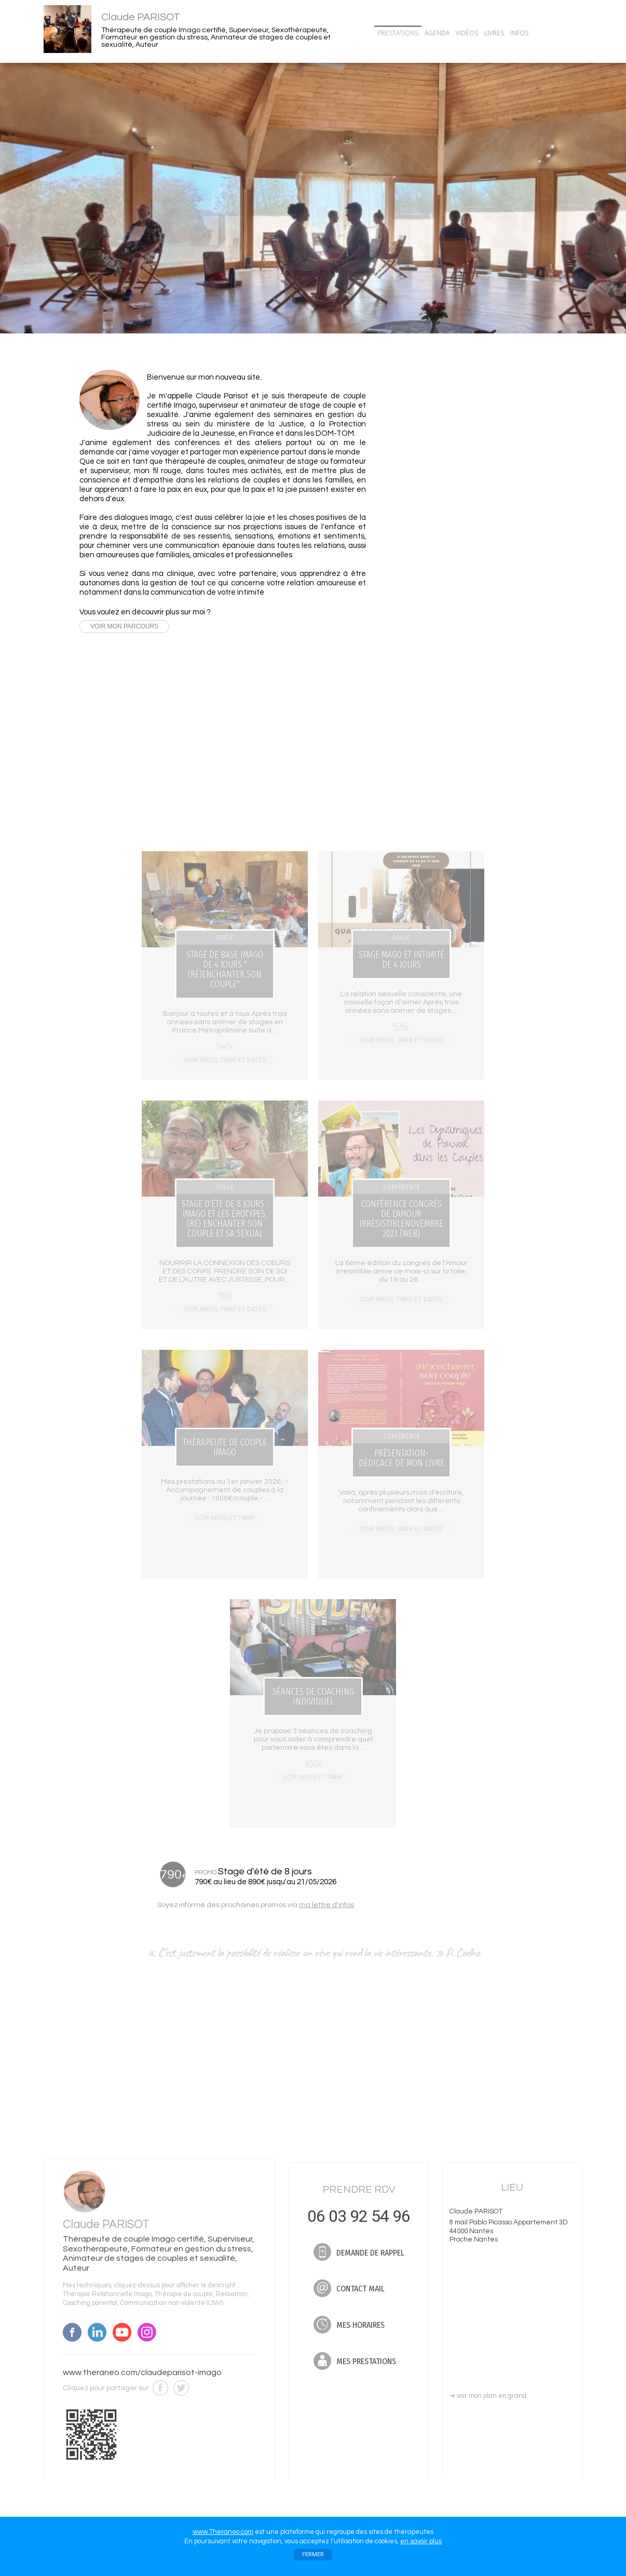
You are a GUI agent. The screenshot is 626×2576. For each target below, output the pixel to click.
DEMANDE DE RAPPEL (455, 453)
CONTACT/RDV (558, 33)
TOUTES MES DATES (441, 780)
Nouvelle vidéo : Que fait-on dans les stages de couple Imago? (456, 549)
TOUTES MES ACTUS (441, 573)
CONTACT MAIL (455, 475)
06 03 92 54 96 (455, 428)
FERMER (313, 2554)
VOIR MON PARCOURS (124, 627)
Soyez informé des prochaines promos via (255, 1905)
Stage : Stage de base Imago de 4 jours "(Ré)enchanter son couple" (454, 626)
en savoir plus (421, 2541)
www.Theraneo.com (223, 2531)
